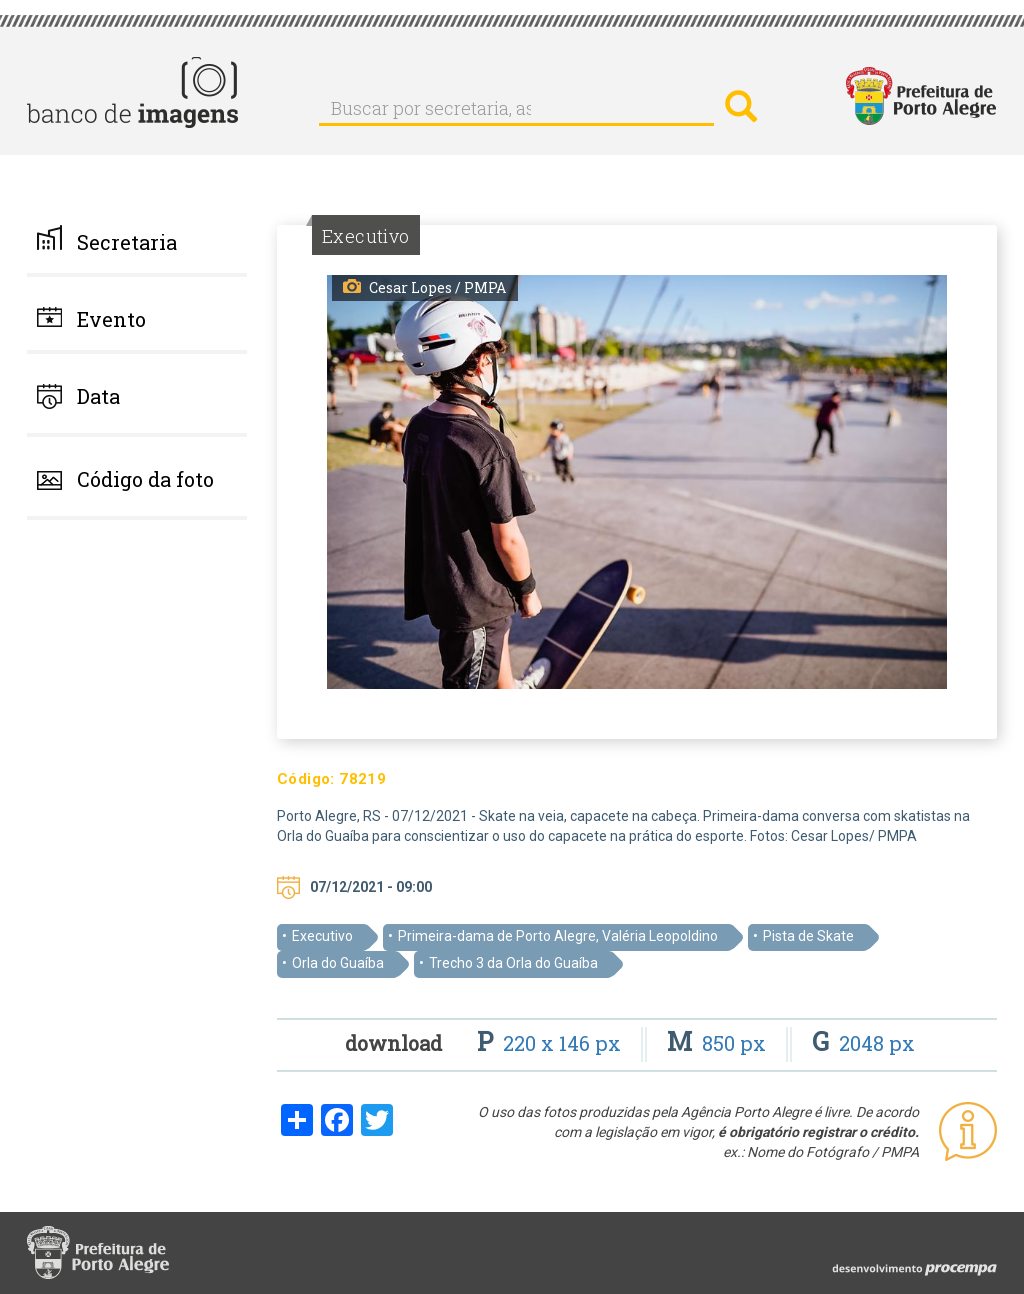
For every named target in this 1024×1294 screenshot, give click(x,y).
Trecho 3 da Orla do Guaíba (513, 963)
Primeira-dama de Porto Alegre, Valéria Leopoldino (558, 936)
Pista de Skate (808, 936)
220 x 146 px (551, 1043)
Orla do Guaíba (338, 963)
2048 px (863, 1043)
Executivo (322, 936)
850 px (719, 1043)
